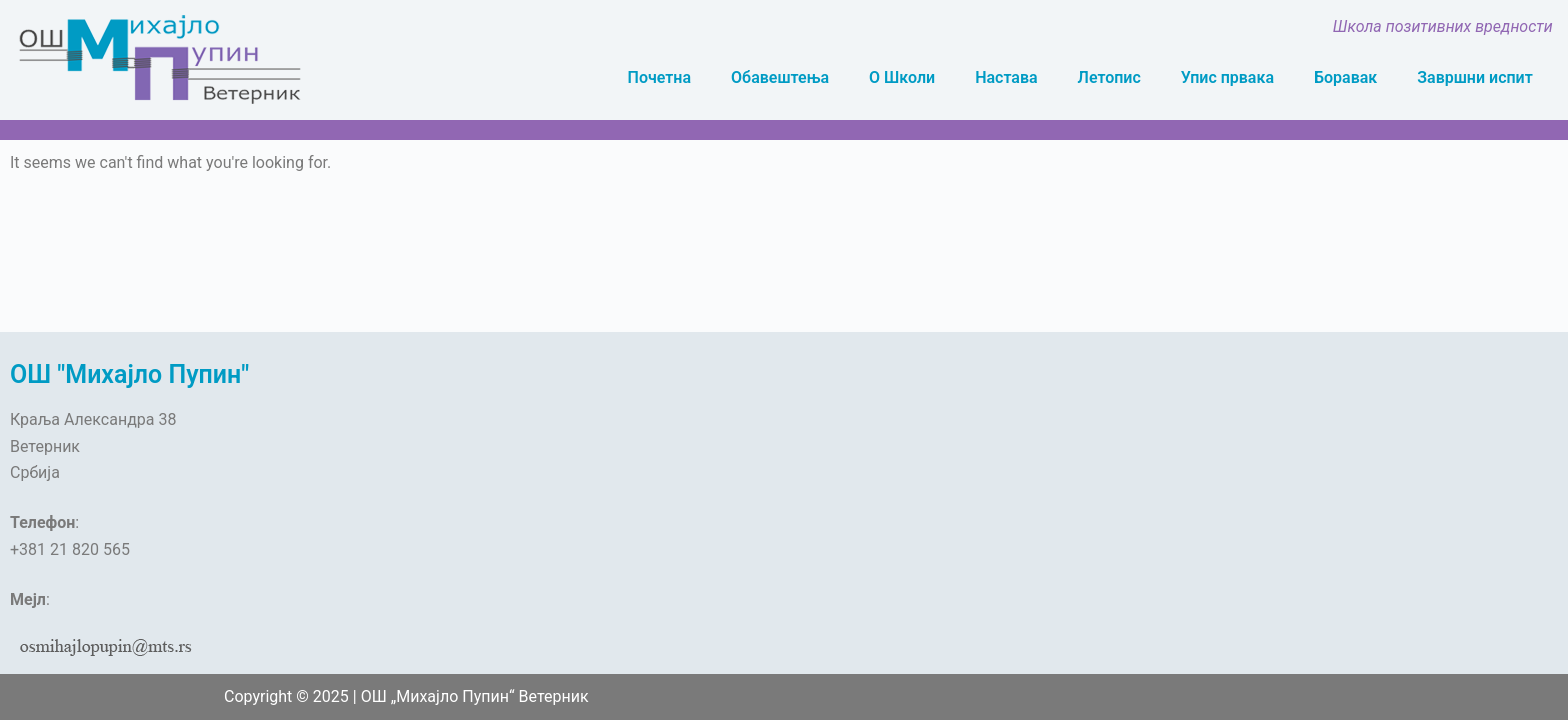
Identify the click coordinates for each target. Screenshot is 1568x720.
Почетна (659, 77)
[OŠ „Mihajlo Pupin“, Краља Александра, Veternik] (588, 492)
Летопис (1109, 77)
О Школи (902, 77)
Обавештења (780, 77)
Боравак (1345, 77)
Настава (1006, 77)
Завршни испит (1475, 77)
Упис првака (1227, 77)
